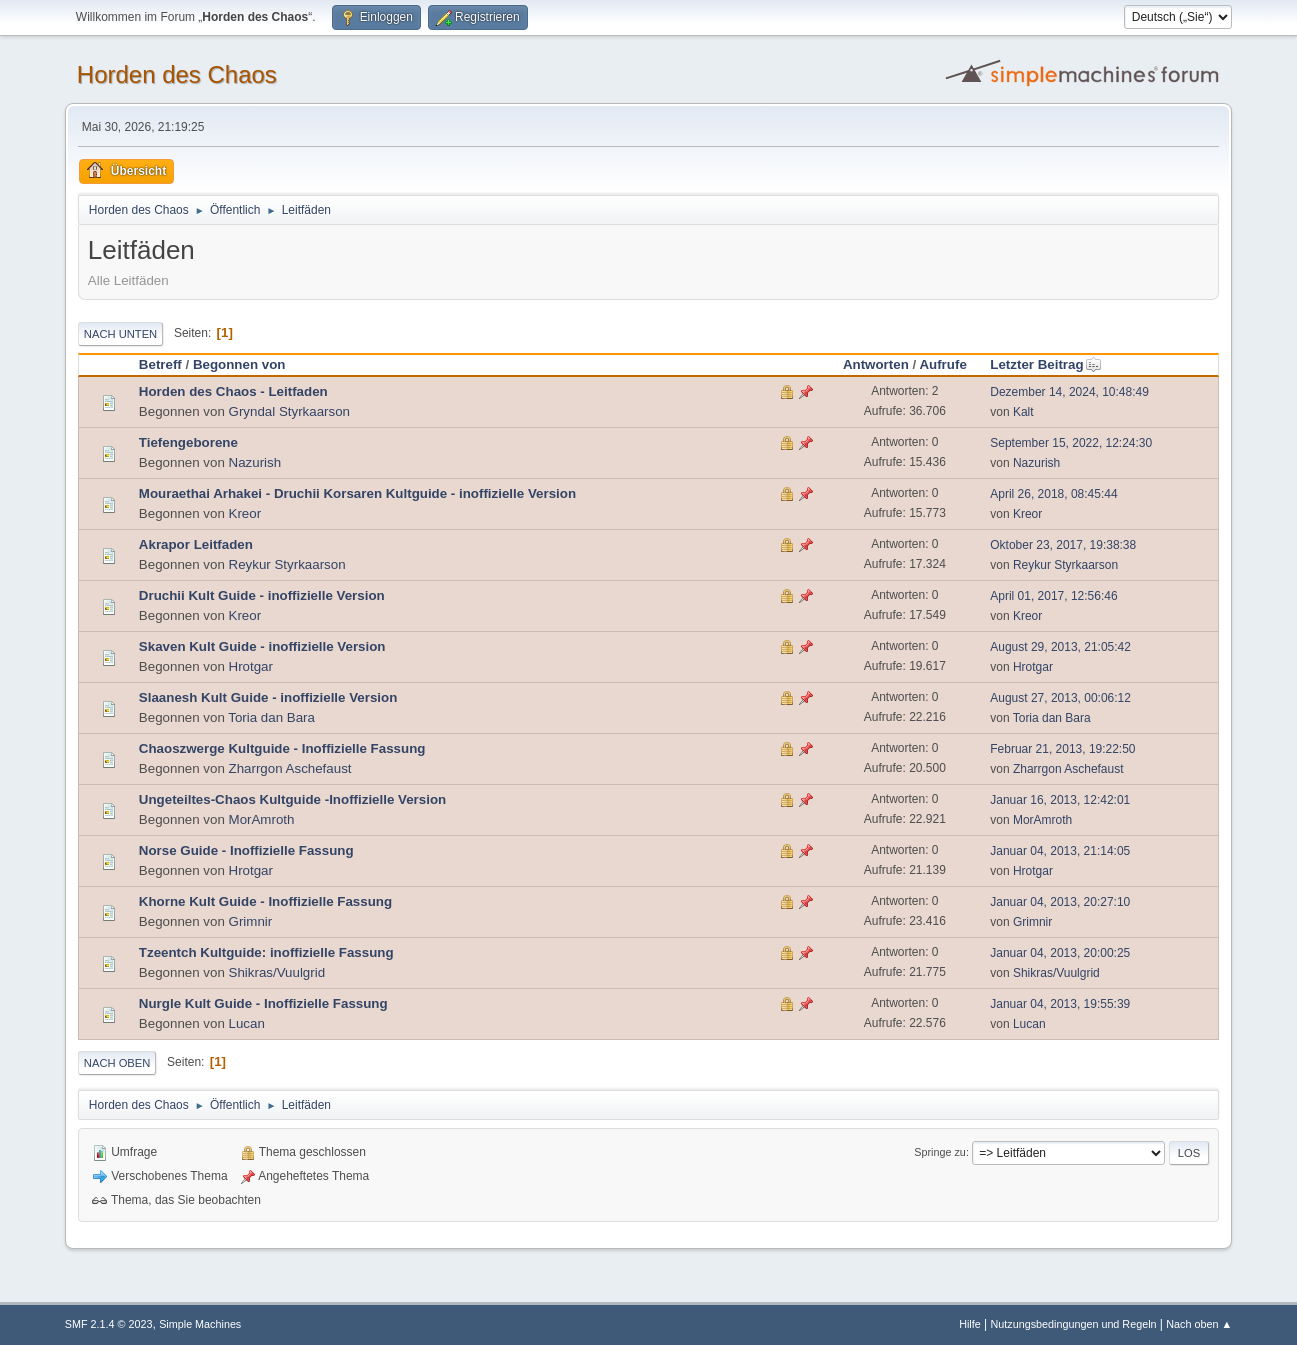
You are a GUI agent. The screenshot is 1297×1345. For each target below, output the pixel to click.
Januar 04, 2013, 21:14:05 (1060, 851)
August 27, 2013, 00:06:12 (1060, 698)
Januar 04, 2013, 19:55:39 (1060, 1004)
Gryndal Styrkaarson (289, 411)
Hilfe (970, 1324)
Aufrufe (942, 364)
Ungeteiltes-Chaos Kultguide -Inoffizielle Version (292, 799)
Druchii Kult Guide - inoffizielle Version (262, 595)
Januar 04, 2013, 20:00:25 (1060, 953)
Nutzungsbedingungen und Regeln (1073, 1324)
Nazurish (255, 462)
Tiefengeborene (188, 442)
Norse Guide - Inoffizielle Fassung (246, 850)
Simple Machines (200, 1324)
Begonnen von (239, 364)
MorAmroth (262, 819)
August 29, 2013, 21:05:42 (1060, 647)
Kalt (1023, 412)
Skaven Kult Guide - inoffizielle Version (262, 646)
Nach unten (120, 334)
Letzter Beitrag (1045, 364)
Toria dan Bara (271, 717)
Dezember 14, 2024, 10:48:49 (1069, 392)
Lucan (247, 1023)
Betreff (160, 364)
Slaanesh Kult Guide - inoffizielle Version (268, 697)
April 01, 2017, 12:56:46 (1053, 596)
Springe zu (940, 1152)
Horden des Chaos (177, 74)
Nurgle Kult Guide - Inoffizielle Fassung (263, 1003)
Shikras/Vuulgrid (277, 972)
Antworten (876, 364)
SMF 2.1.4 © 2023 (109, 1324)
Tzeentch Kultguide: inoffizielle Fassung (266, 952)
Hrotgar (251, 666)
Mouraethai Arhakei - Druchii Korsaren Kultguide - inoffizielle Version (357, 493)
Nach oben (117, 1063)
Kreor (245, 513)
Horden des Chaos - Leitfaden (233, 391)
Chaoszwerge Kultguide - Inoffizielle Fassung (282, 748)
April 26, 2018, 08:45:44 (1053, 494)
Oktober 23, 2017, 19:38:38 (1063, 545)
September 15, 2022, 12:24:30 (1071, 443)
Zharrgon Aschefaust (290, 768)
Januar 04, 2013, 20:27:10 (1060, 902)
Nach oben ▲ (1199, 1324)
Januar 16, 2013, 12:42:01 (1060, 800)
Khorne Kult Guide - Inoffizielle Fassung (265, 901)
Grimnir (251, 921)
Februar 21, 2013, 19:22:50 (1062, 749)
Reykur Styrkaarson (287, 564)
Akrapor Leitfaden (196, 544)
